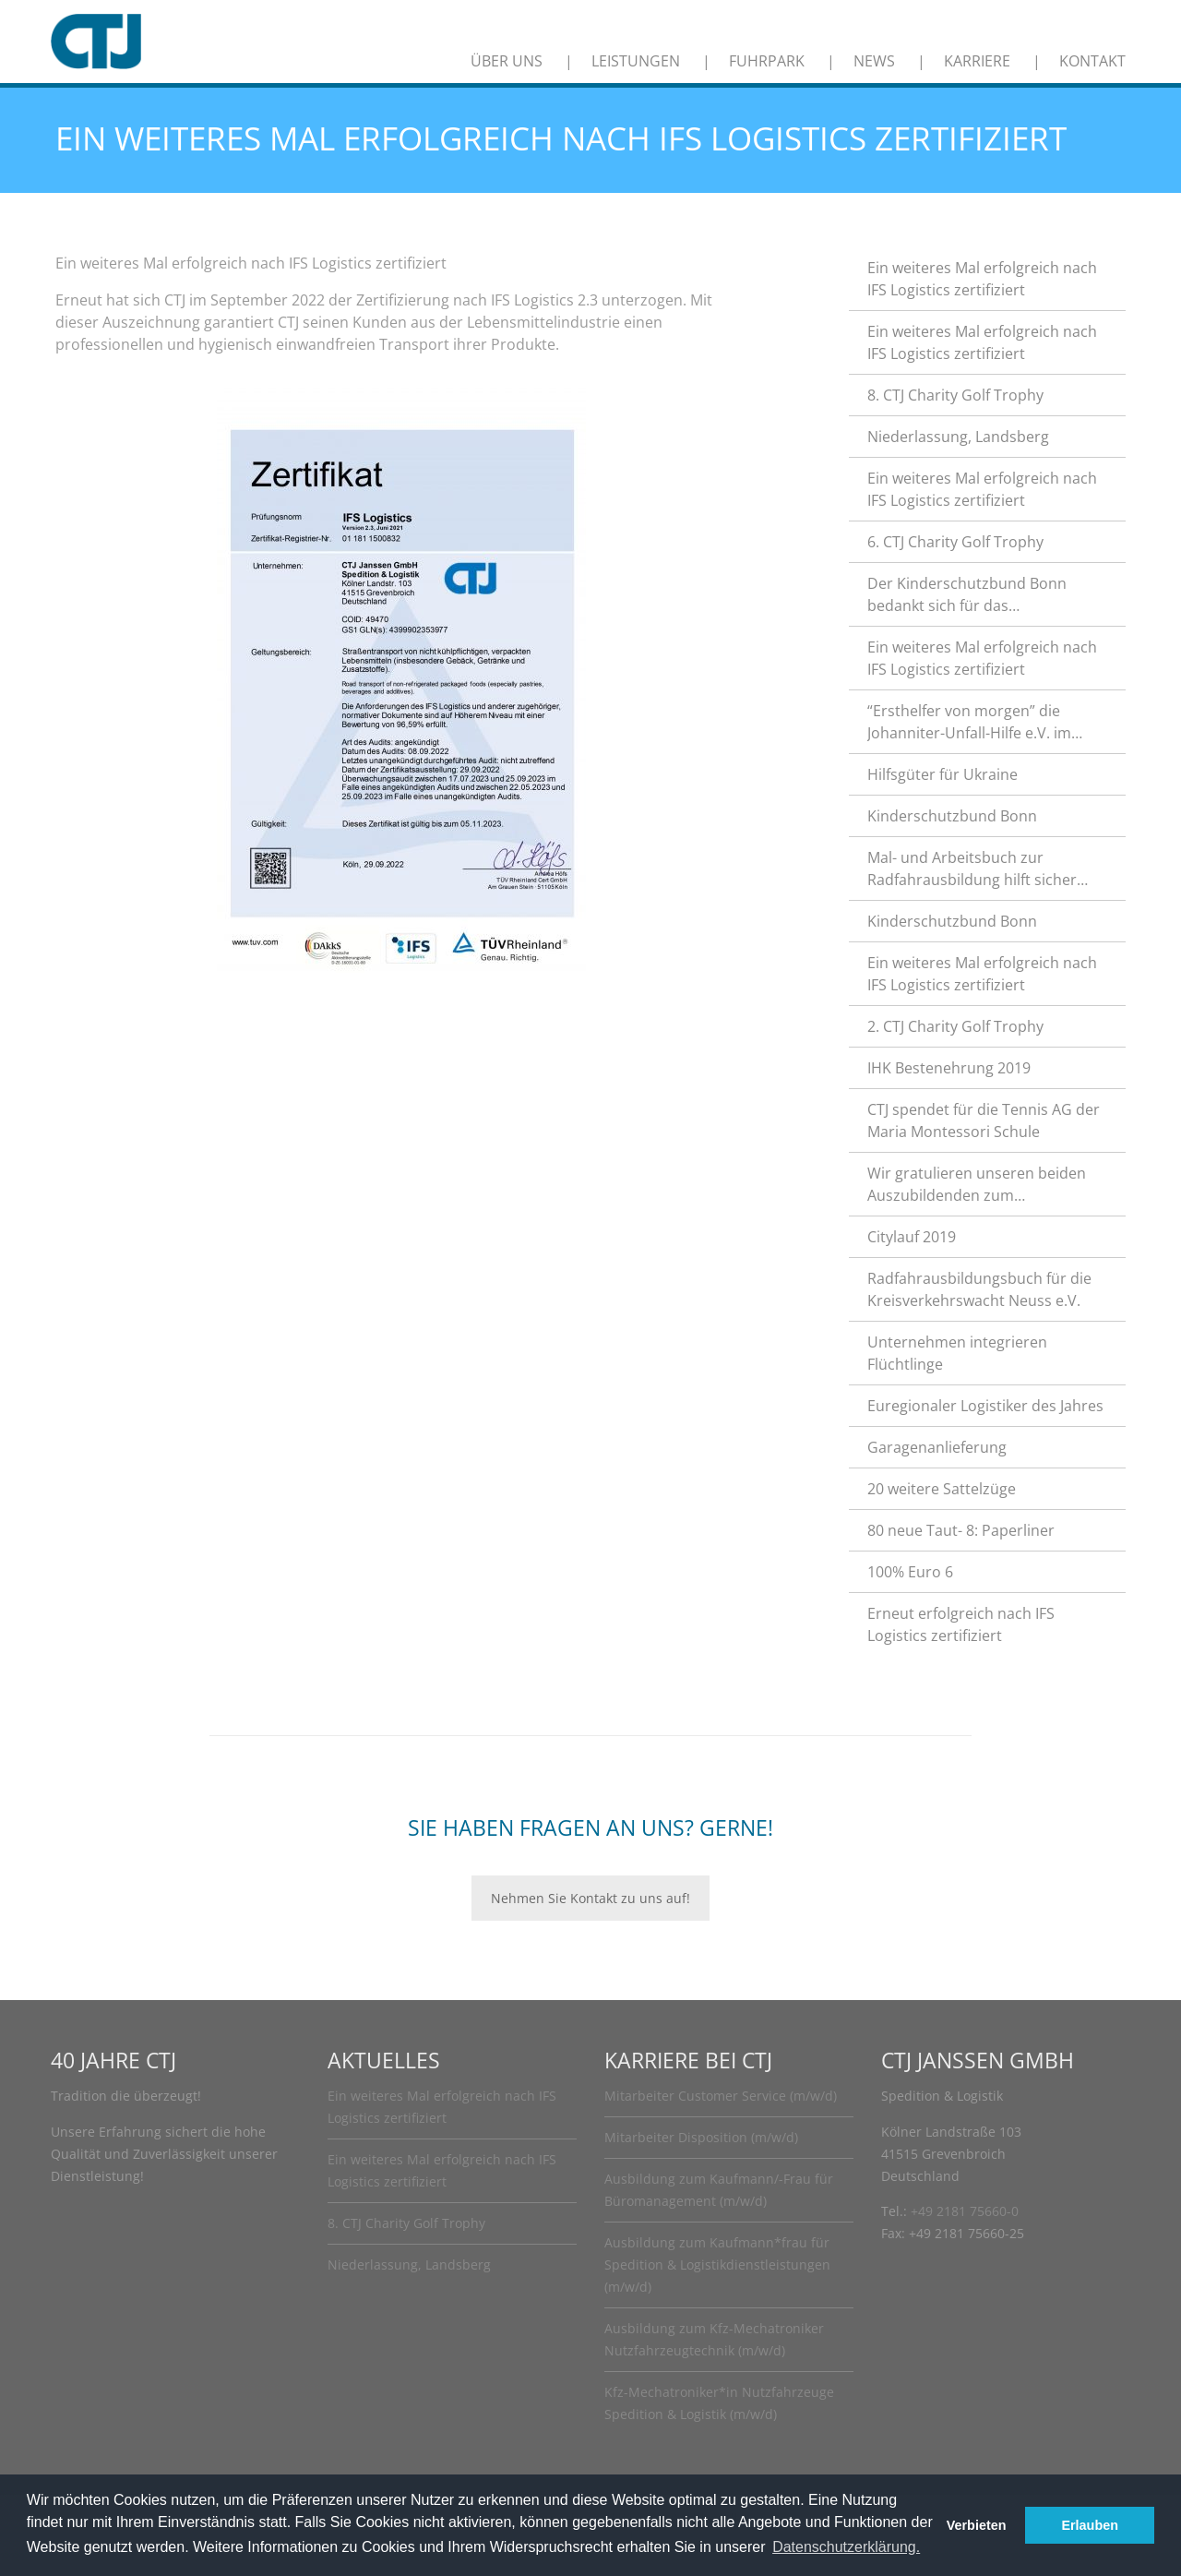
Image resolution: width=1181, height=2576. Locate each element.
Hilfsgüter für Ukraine (942, 774)
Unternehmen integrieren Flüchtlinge (957, 1353)
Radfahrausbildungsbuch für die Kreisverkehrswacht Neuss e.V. (979, 1289)
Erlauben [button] (1089, 2525)
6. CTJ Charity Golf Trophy (955, 542)
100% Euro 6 (910, 1572)
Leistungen (635, 61)
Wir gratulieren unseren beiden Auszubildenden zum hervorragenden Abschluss (976, 1184)
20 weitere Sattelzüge (941, 1489)
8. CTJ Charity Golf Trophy (955, 395)
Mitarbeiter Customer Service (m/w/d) (720, 2095)
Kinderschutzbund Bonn (952, 816)
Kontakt (1092, 61)
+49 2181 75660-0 (965, 2211)
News (874, 61)
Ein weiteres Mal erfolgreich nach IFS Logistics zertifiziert (982, 279)
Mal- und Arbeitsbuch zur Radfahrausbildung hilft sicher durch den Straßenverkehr (972, 869)
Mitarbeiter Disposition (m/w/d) (701, 2137)
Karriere (977, 61)
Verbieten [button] (977, 2525)
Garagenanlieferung (937, 1447)
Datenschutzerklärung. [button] (846, 2547)
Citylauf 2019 (911, 1237)
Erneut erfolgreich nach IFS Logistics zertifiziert (961, 1624)
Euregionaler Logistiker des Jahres (985, 1406)
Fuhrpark (767, 61)
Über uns (507, 61)
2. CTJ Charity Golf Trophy (955, 1026)
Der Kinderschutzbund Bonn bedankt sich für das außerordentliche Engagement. (975, 595)
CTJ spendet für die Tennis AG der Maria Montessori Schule (983, 1120)
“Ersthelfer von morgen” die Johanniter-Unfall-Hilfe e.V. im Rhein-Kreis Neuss (969, 722)
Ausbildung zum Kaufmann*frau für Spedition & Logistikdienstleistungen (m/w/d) (717, 2264)
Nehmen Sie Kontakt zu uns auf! (590, 1898)
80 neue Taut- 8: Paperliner (961, 1530)
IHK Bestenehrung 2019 (949, 1068)
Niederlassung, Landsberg (958, 436)
